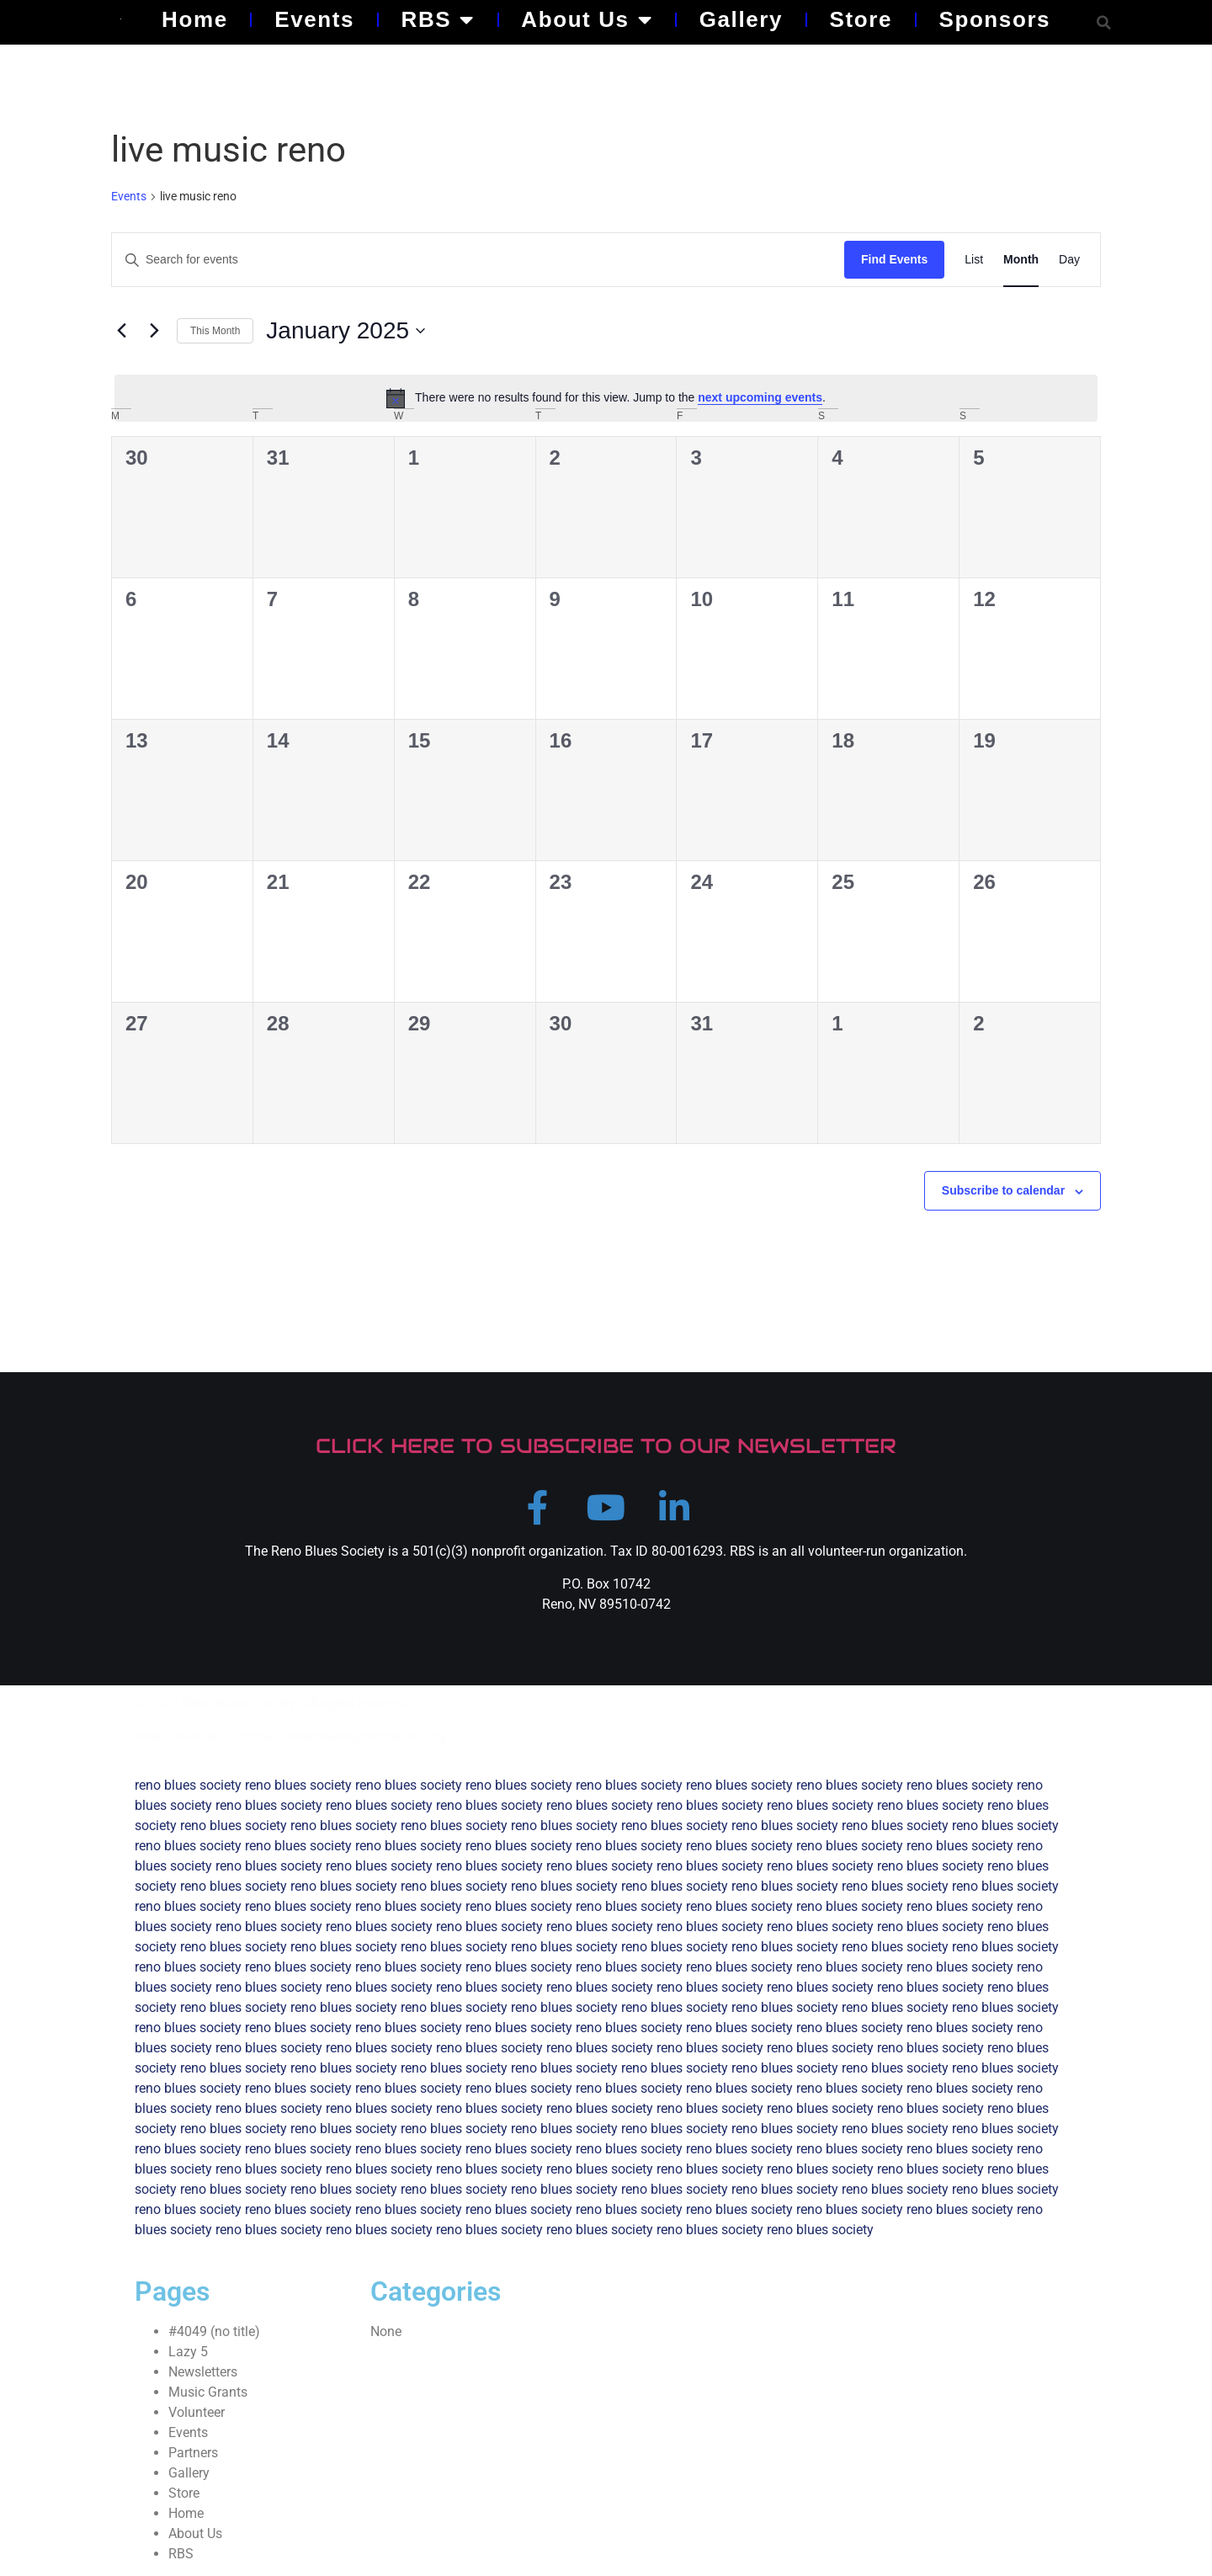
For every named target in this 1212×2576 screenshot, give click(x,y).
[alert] (606, 398)
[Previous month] (121, 331)
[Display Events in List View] (974, 259)
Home (195, 19)
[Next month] (154, 331)
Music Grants (207, 2395)
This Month (215, 331)
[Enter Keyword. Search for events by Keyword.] (478, 259)
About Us (586, 19)
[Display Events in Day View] (1069, 259)
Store (861, 19)
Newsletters (202, 2375)
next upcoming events (760, 397)
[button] (1104, 22)
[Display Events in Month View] (1021, 259)
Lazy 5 (188, 2355)
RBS (438, 19)
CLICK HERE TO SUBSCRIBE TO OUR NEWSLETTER (606, 1446)
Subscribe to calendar (1003, 1190)
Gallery (741, 19)
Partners (193, 2456)
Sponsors (994, 19)
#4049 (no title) (214, 2335)
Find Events (894, 259)
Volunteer (196, 2416)
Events (314, 19)
